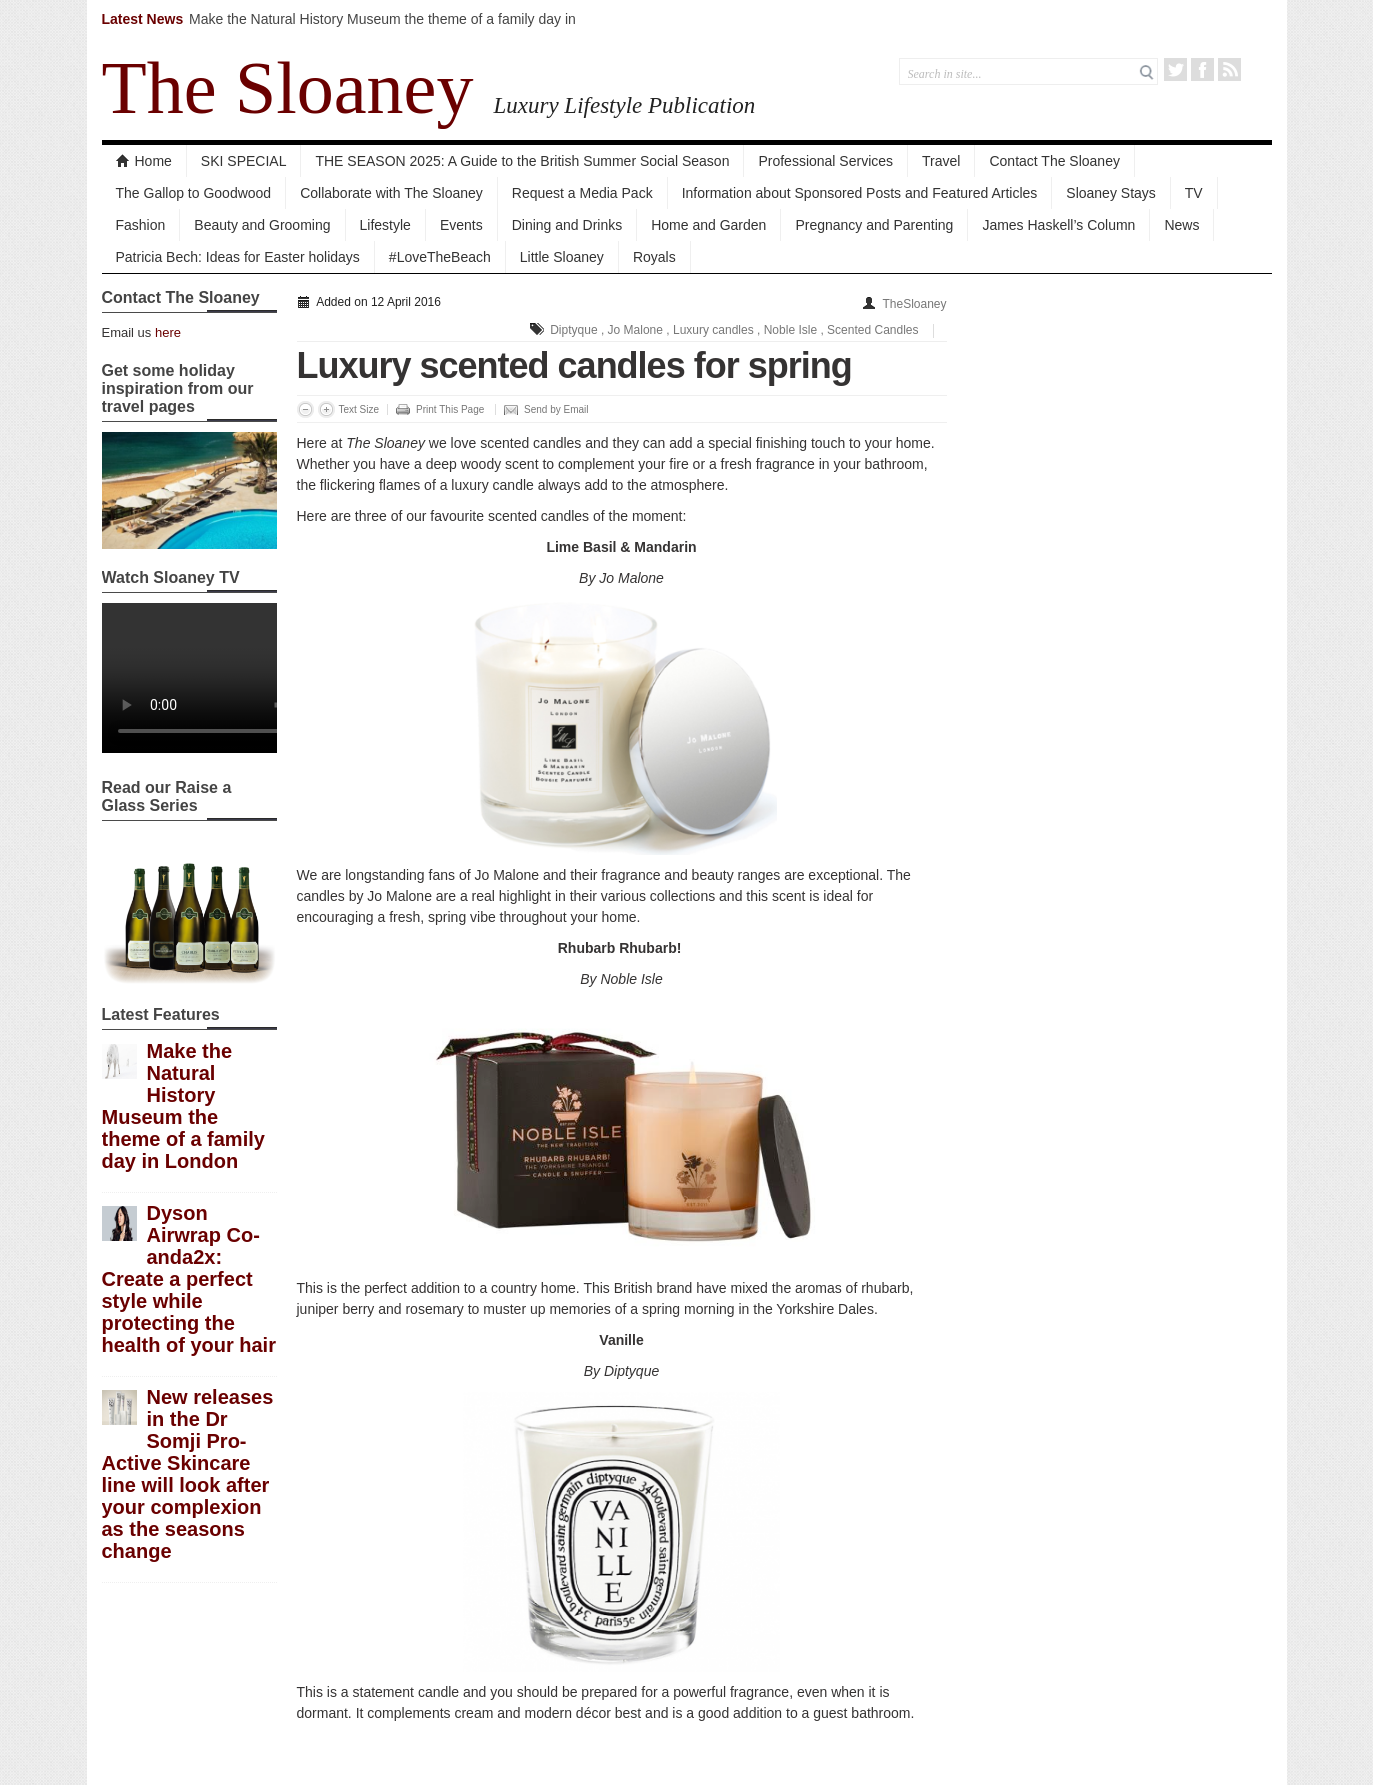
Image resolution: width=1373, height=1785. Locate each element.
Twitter (1175, 69)
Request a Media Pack (582, 193)
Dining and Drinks (567, 225)
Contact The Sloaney (1054, 161)
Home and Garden (708, 225)
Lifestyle (385, 225)
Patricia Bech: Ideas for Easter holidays (238, 257)
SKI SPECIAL (244, 161)
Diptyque (573, 330)
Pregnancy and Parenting (874, 225)
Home (144, 161)
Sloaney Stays (1111, 193)
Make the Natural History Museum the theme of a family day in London (183, 1106)
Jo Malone (635, 330)
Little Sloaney (562, 257)
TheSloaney (914, 304)
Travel (941, 161)
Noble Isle (790, 330)
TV (1194, 193)
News (1181, 225)
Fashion (141, 225)
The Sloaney (288, 88)
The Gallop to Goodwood (194, 193)
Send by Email (556, 409)
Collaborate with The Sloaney (391, 193)
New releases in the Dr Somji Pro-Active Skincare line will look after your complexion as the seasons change (188, 1474)
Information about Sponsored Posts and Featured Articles (860, 193)
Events (461, 225)
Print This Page (450, 409)
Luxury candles (713, 330)
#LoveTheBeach (440, 257)
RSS (1229, 69)
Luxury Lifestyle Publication (624, 105)
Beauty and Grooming (262, 225)
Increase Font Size (326, 409)
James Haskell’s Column (1058, 225)
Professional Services (825, 161)
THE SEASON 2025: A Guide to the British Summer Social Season (522, 161)
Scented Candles (872, 330)
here (168, 332)
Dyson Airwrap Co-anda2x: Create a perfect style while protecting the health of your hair (189, 1279)
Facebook (1202, 69)
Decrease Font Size (305, 409)
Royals (654, 257)
